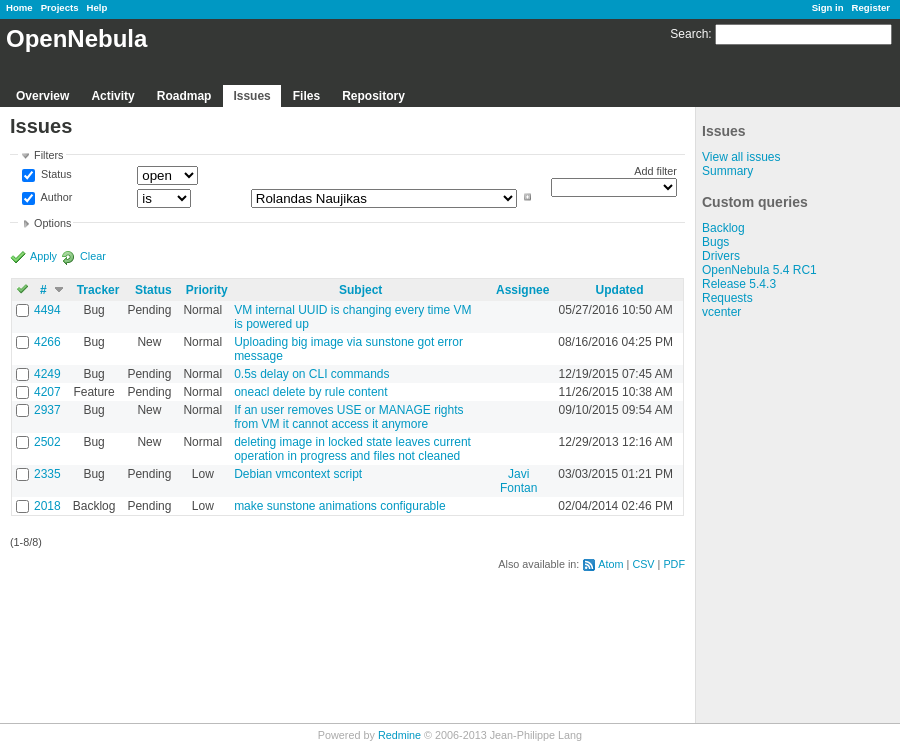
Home (19, 7)
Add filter (655, 171)
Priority (207, 290)
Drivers (721, 256)
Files (306, 96)
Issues (251, 96)
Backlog (723, 228)
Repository (373, 96)
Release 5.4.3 (739, 284)
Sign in (828, 7)
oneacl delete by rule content (310, 392)
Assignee (522, 290)
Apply (43, 256)
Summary (727, 171)
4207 (47, 392)
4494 (47, 310)
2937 (47, 410)
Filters (48, 155)
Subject (360, 290)
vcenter (721, 312)
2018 (47, 506)
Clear (93, 256)
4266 (47, 342)
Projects (60, 7)
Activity (112, 96)
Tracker (98, 290)
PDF (674, 564)
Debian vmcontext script (298, 474)
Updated (620, 290)
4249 (47, 374)
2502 (47, 442)
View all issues (741, 157)
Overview (42, 96)
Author (55, 197)
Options (52, 223)
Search (689, 34)
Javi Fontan (518, 481)
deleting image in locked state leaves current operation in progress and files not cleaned (352, 449)
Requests (727, 298)
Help (97, 7)
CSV (643, 564)
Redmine (399, 735)
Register (871, 7)
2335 (47, 474)
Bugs (715, 242)
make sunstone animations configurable (339, 506)
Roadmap (184, 96)
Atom (610, 564)
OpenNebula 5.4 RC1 (759, 270)
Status (55, 175)
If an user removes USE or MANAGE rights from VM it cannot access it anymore (348, 417)
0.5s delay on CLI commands (311, 374)
